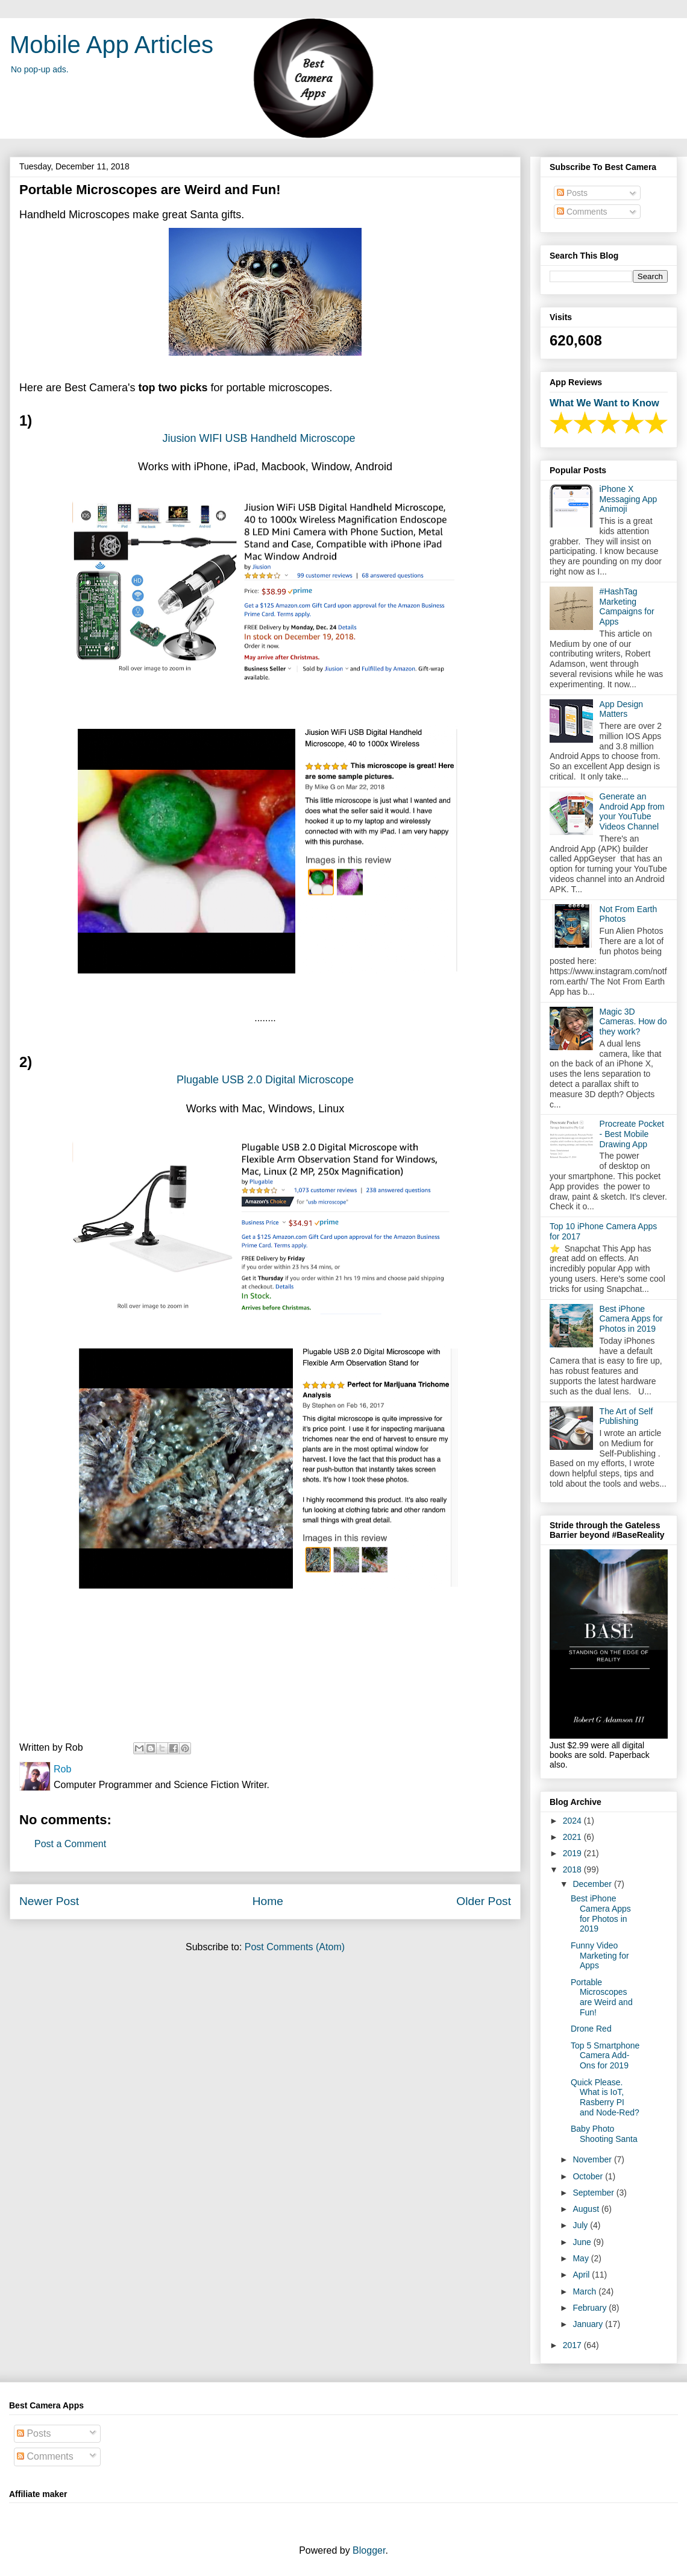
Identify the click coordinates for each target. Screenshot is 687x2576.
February (590, 2308)
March (585, 2291)
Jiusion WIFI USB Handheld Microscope (260, 438)
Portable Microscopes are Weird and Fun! (602, 1997)
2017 (573, 2345)
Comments (582, 211)
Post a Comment (70, 1844)
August (586, 2209)
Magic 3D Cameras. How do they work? (633, 1022)
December (592, 1884)
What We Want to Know (604, 402)
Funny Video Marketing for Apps (600, 1956)
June (582, 2242)
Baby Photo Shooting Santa (604, 2134)
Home (268, 1901)
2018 (573, 1869)
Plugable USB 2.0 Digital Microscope (265, 1080)
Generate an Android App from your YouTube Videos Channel (632, 811)
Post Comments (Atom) (295, 1947)
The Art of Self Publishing (626, 1416)
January (588, 2324)
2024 (573, 1820)
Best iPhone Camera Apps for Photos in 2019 (631, 1319)
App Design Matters (621, 709)
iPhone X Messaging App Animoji (628, 499)
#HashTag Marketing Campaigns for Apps (627, 606)
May (581, 2258)
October (588, 2176)
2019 (573, 1853)
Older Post (483, 1901)
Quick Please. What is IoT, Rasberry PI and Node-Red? (605, 2097)
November (592, 2159)
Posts (572, 193)
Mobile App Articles (111, 44)
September (594, 2192)
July (581, 2225)
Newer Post (49, 1901)
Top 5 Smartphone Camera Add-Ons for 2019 (605, 2056)
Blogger (369, 2550)
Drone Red (591, 2028)
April (582, 2274)
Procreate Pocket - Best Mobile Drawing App (632, 1134)
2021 (573, 1837)
